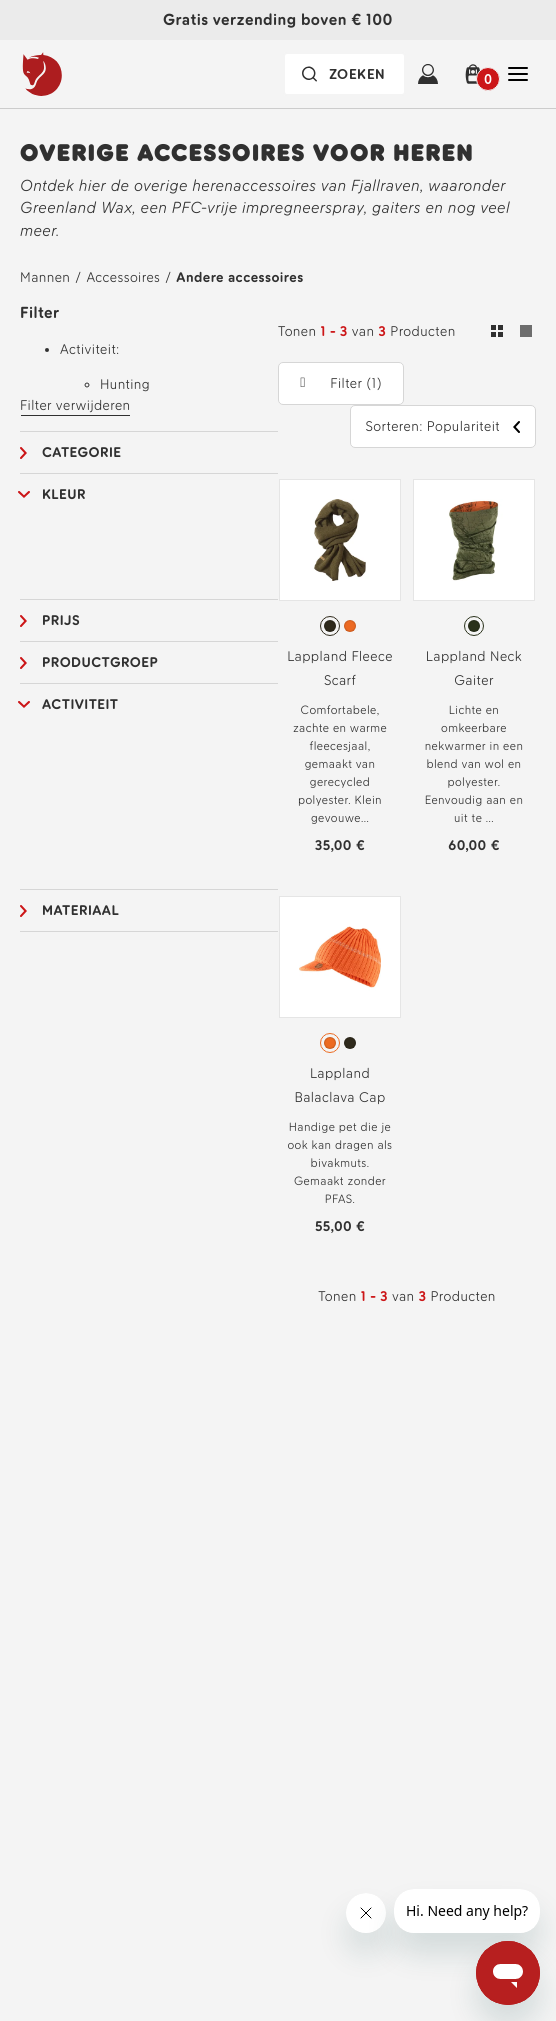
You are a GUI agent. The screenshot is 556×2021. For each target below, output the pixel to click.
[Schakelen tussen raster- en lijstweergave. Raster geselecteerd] (511, 334)
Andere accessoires (239, 277)
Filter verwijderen (75, 405)
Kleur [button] (64, 494)
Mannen (45, 277)
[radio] (330, 626)
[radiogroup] (340, 626)
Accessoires (123, 277)
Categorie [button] (82, 452)
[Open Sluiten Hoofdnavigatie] (518, 74)
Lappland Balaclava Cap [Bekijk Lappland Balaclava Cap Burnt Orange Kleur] (339, 1085)
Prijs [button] (61, 620)
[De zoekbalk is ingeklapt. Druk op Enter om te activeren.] (344, 74)
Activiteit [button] (80, 704)
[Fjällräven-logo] (83, 74)
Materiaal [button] (80, 910)
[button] (473, 74)
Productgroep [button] (100, 662)
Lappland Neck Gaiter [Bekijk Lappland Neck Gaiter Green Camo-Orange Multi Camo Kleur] (474, 668)
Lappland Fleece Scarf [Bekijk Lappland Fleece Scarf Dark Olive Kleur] (340, 668)
